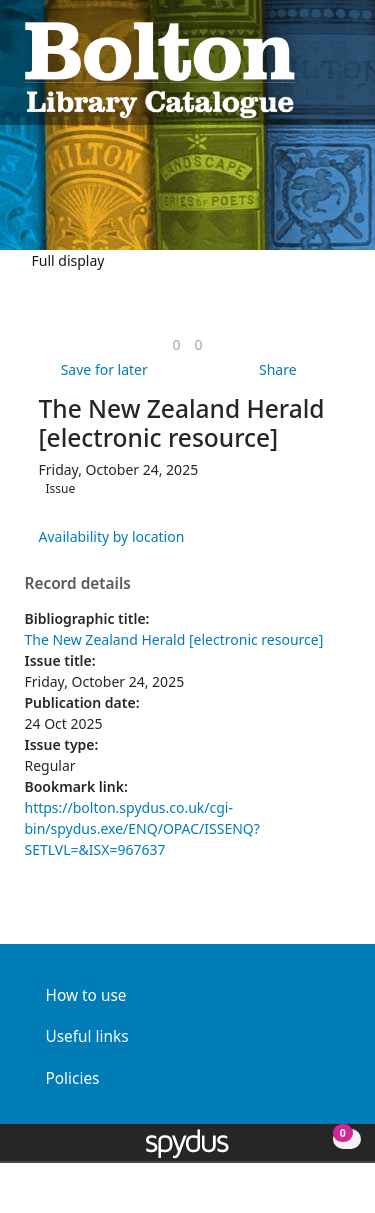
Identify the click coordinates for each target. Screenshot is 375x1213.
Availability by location (112, 536)
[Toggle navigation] (340, 67)
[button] (316, 67)
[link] (176, 344)
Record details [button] (78, 584)
